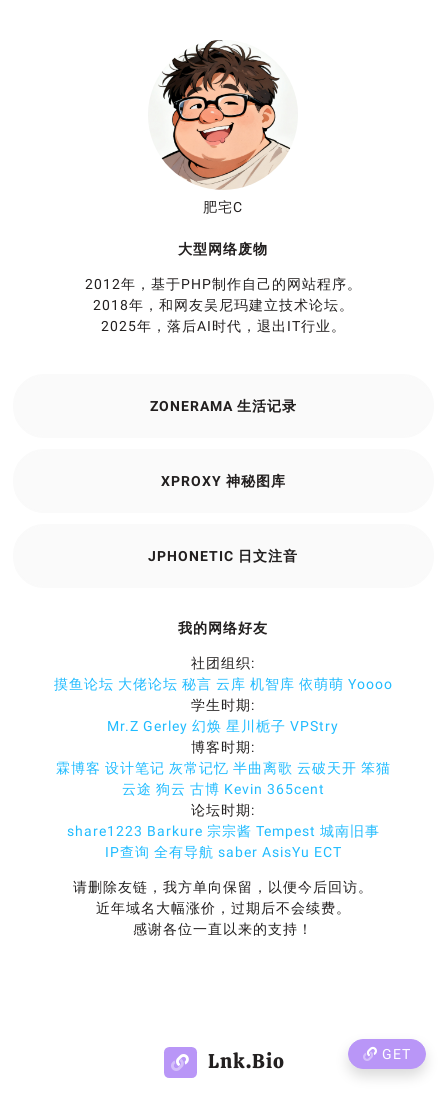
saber (238, 852)
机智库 (272, 684)
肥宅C (223, 207)
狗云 (171, 789)
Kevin (243, 789)
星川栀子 (256, 726)
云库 (231, 684)
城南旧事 (350, 831)
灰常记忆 (199, 768)
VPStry (314, 726)
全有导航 (184, 852)
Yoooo (370, 684)
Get (387, 1054)
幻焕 (207, 726)
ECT (328, 852)
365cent (296, 789)
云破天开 (327, 768)
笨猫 (376, 768)
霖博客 (78, 768)
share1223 (105, 831)
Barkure (175, 831)
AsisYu (286, 852)
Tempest (286, 831)
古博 (205, 789)
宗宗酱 (229, 831)
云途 (137, 789)
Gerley (165, 726)
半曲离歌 (263, 768)
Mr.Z (123, 726)
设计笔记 (135, 768)
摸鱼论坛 (84, 684)
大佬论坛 (148, 684)
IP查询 (127, 852)
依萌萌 (321, 684)
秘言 (197, 684)
